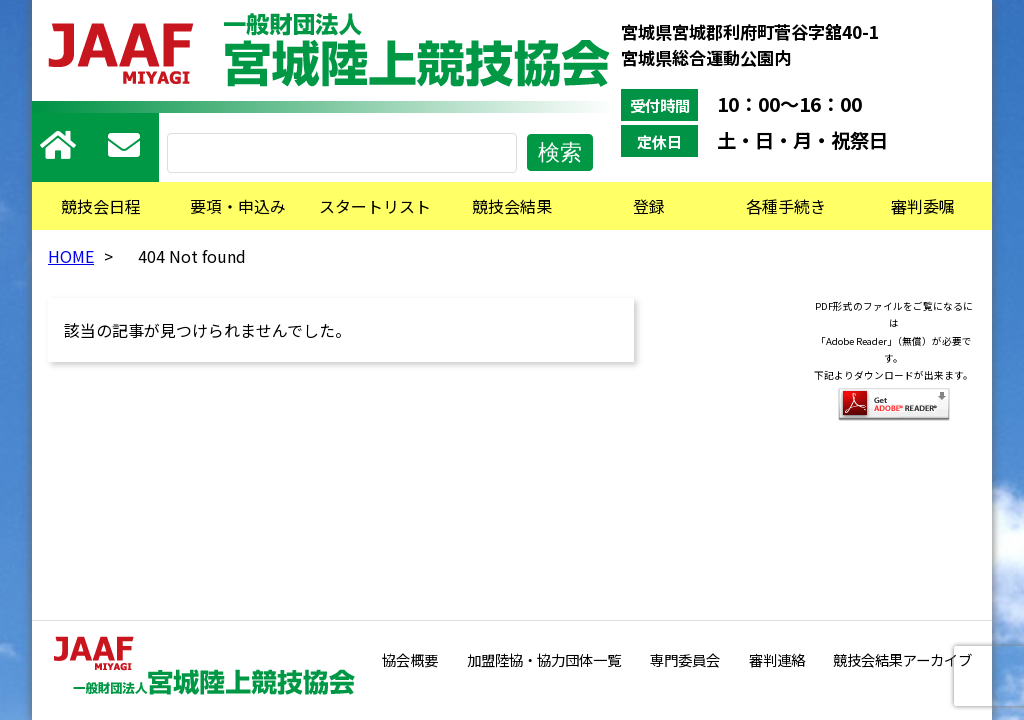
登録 (649, 206)
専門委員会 (685, 659)
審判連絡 (777, 659)
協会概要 (410, 659)
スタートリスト (375, 206)
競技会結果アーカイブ (902, 659)
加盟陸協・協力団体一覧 (544, 659)
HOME (71, 256)
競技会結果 (512, 206)
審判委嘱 (923, 206)
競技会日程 (101, 206)
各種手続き (786, 206)
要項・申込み (238, 206)
